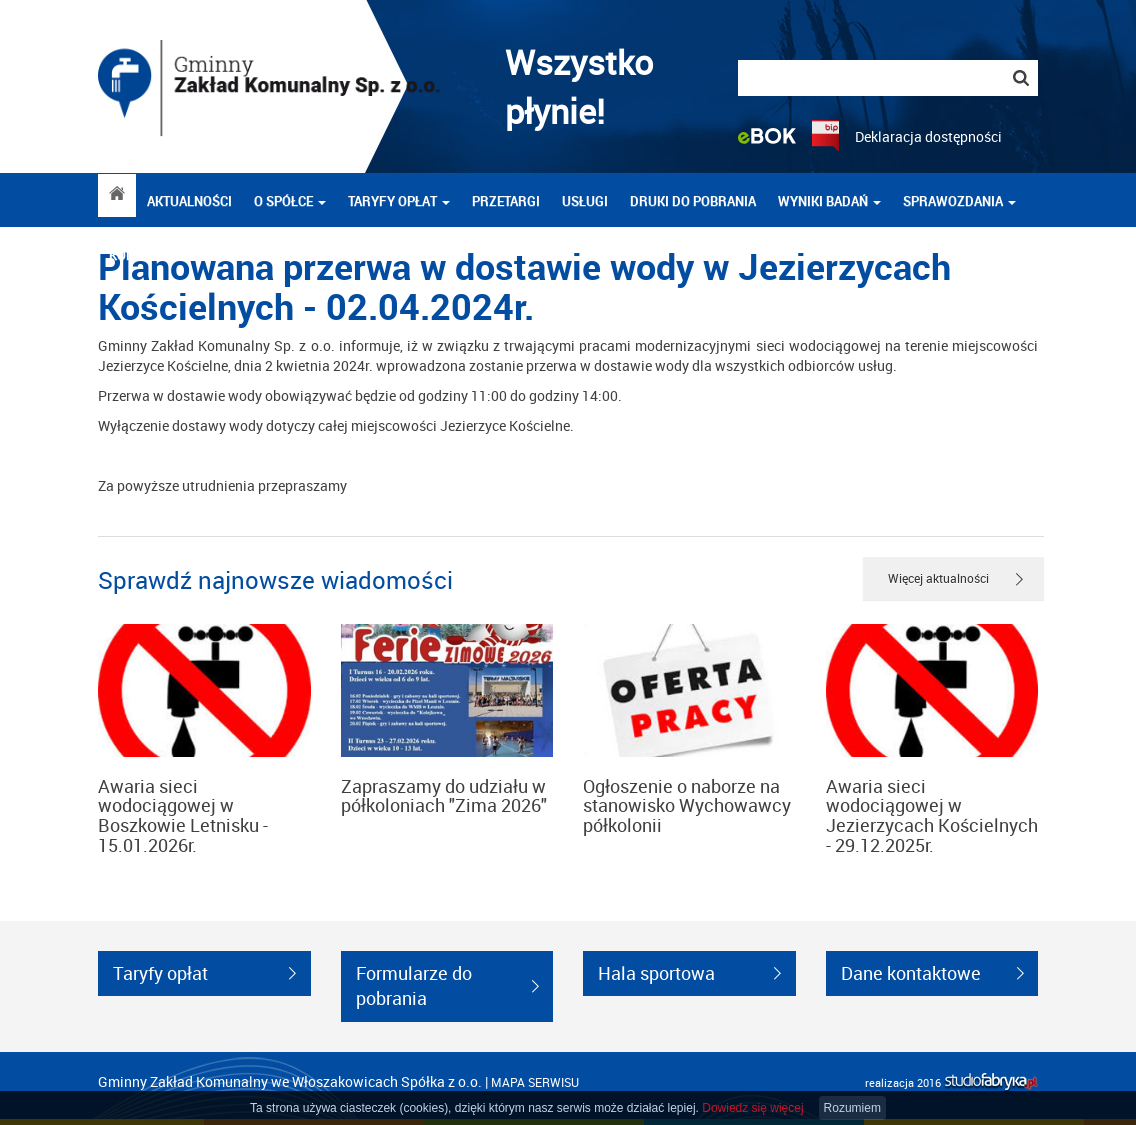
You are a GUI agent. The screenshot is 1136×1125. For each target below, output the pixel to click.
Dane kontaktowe (911, 973)
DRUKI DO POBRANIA (693, 201)
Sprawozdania (959, 201)
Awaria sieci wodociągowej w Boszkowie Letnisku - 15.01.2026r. (183, 815)
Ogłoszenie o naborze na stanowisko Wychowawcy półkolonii (687, 806)
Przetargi (506, 201)
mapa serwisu (535, 1082)
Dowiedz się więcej (752, 1108)
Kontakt (136, 255)
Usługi (585, 201)
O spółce (290, 201)
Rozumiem (852, 1108)
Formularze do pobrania (414, 986)
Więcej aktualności (938, 578)
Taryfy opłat (399, 201)
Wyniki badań (829, 201)
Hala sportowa (656, 973)
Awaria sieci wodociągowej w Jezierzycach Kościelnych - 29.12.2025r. (932, 815)
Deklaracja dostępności (928, 136)
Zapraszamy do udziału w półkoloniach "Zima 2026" (444, 796)
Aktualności (189, 201)
